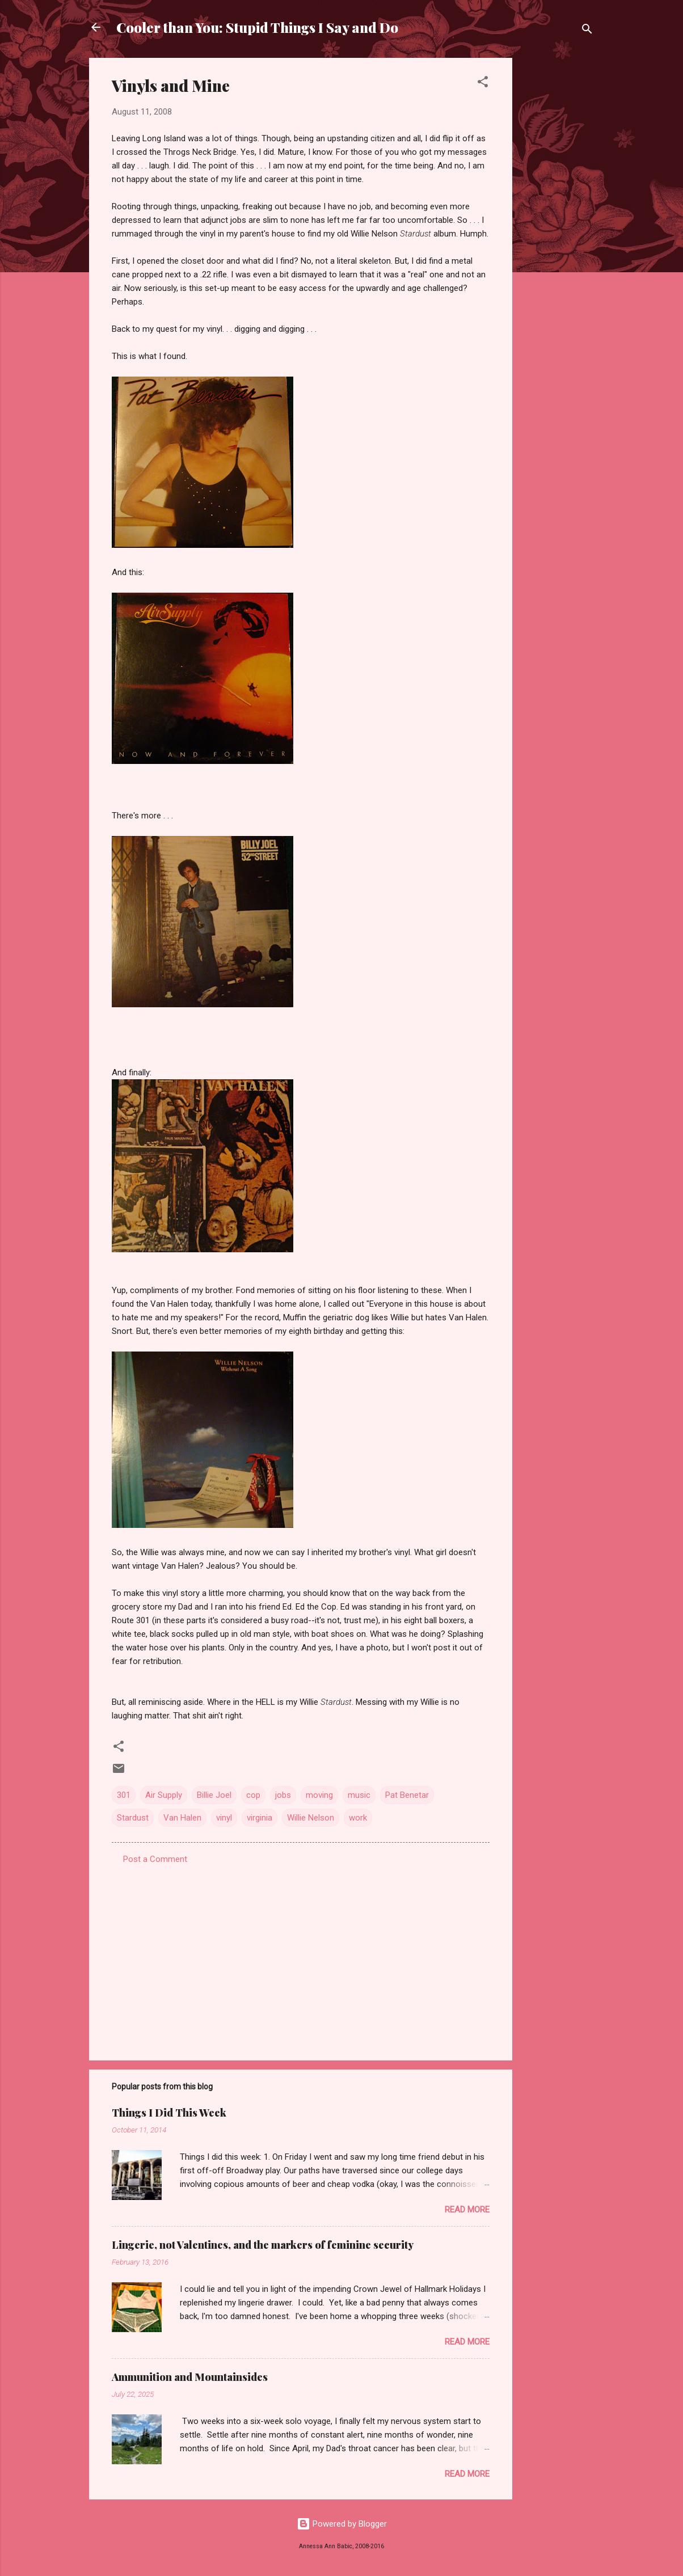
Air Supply (163, 1795)
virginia (259, 1818)
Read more (467, 2210)
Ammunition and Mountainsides (190, 2377)
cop (253, 1795)
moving (319, 1795)
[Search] (587, 31)
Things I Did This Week (169, 2112)
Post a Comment (155, 1859)
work (358, 1818)
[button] (483, 83)
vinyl (224, 1818)
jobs (283, 1795)
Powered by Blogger (342, 2524)
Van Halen (182, 1818)
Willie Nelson (310, 1818)
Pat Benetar (407, 1795)
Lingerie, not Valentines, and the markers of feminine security (263, 2245)
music (359, 1795)
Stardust (133, 1818)
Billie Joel (214, 1795)
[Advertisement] (557, 228)
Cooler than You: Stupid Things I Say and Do (257, 27)
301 (123, 1795)
